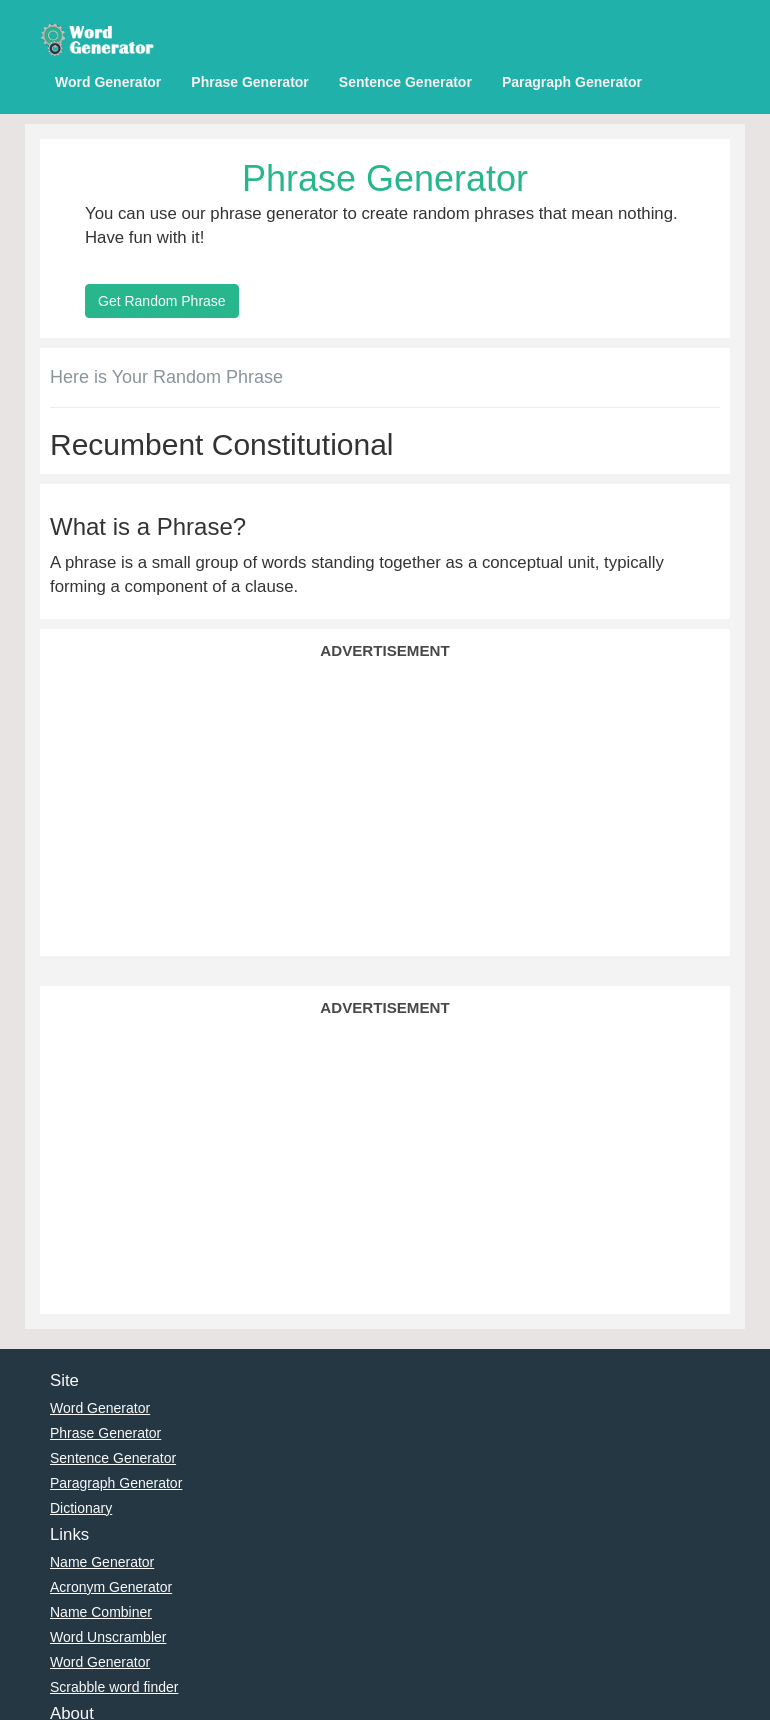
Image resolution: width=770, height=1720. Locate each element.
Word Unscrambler (108, 1637)
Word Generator (108, 82)
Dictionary (81, 1508)
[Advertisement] (385, 806)
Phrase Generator (250, 82)
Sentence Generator (405, 82)
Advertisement (384, 650)
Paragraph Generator (572, 82)
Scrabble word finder (114, 1687)
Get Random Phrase (162, 301)
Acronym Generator (111, 1587)
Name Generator (102, 1562)
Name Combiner (101, 1612)
